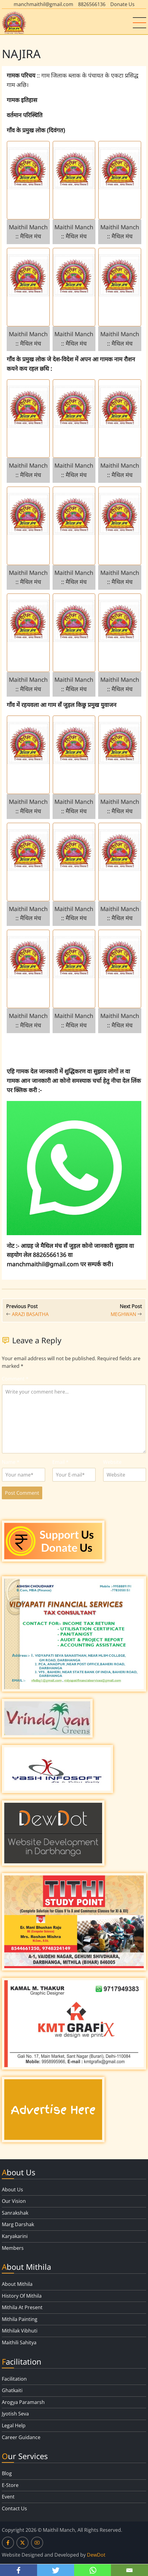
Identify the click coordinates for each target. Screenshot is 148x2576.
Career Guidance (21, 2437)
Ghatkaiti (12, 2390)
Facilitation (14, 2378)
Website (112, 1462)
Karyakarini (15, 2236)
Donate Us (122, 4)
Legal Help (14, 2425)
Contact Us (14, 2508)
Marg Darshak (18, 2224)
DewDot (96, 2554)
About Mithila (17, 2284)
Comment (15, 1378)
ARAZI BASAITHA (30, 1314)
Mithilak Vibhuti (19, 2330)
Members (13, 2248)
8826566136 (91, 4)
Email (60, 1462)
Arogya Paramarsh (23, 2402)
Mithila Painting (19, 2319)
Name (10, 1462)
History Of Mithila (22, 2296)
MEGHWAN (123, 1314)
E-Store (10, 2485)
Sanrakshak (15, 2213)
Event (8, 2496)
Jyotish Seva (15, 2413)
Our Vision (14, 2201)
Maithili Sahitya (19, 2342)
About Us (12, 2189)
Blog (7, 2473)
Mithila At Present (22, 2307)
